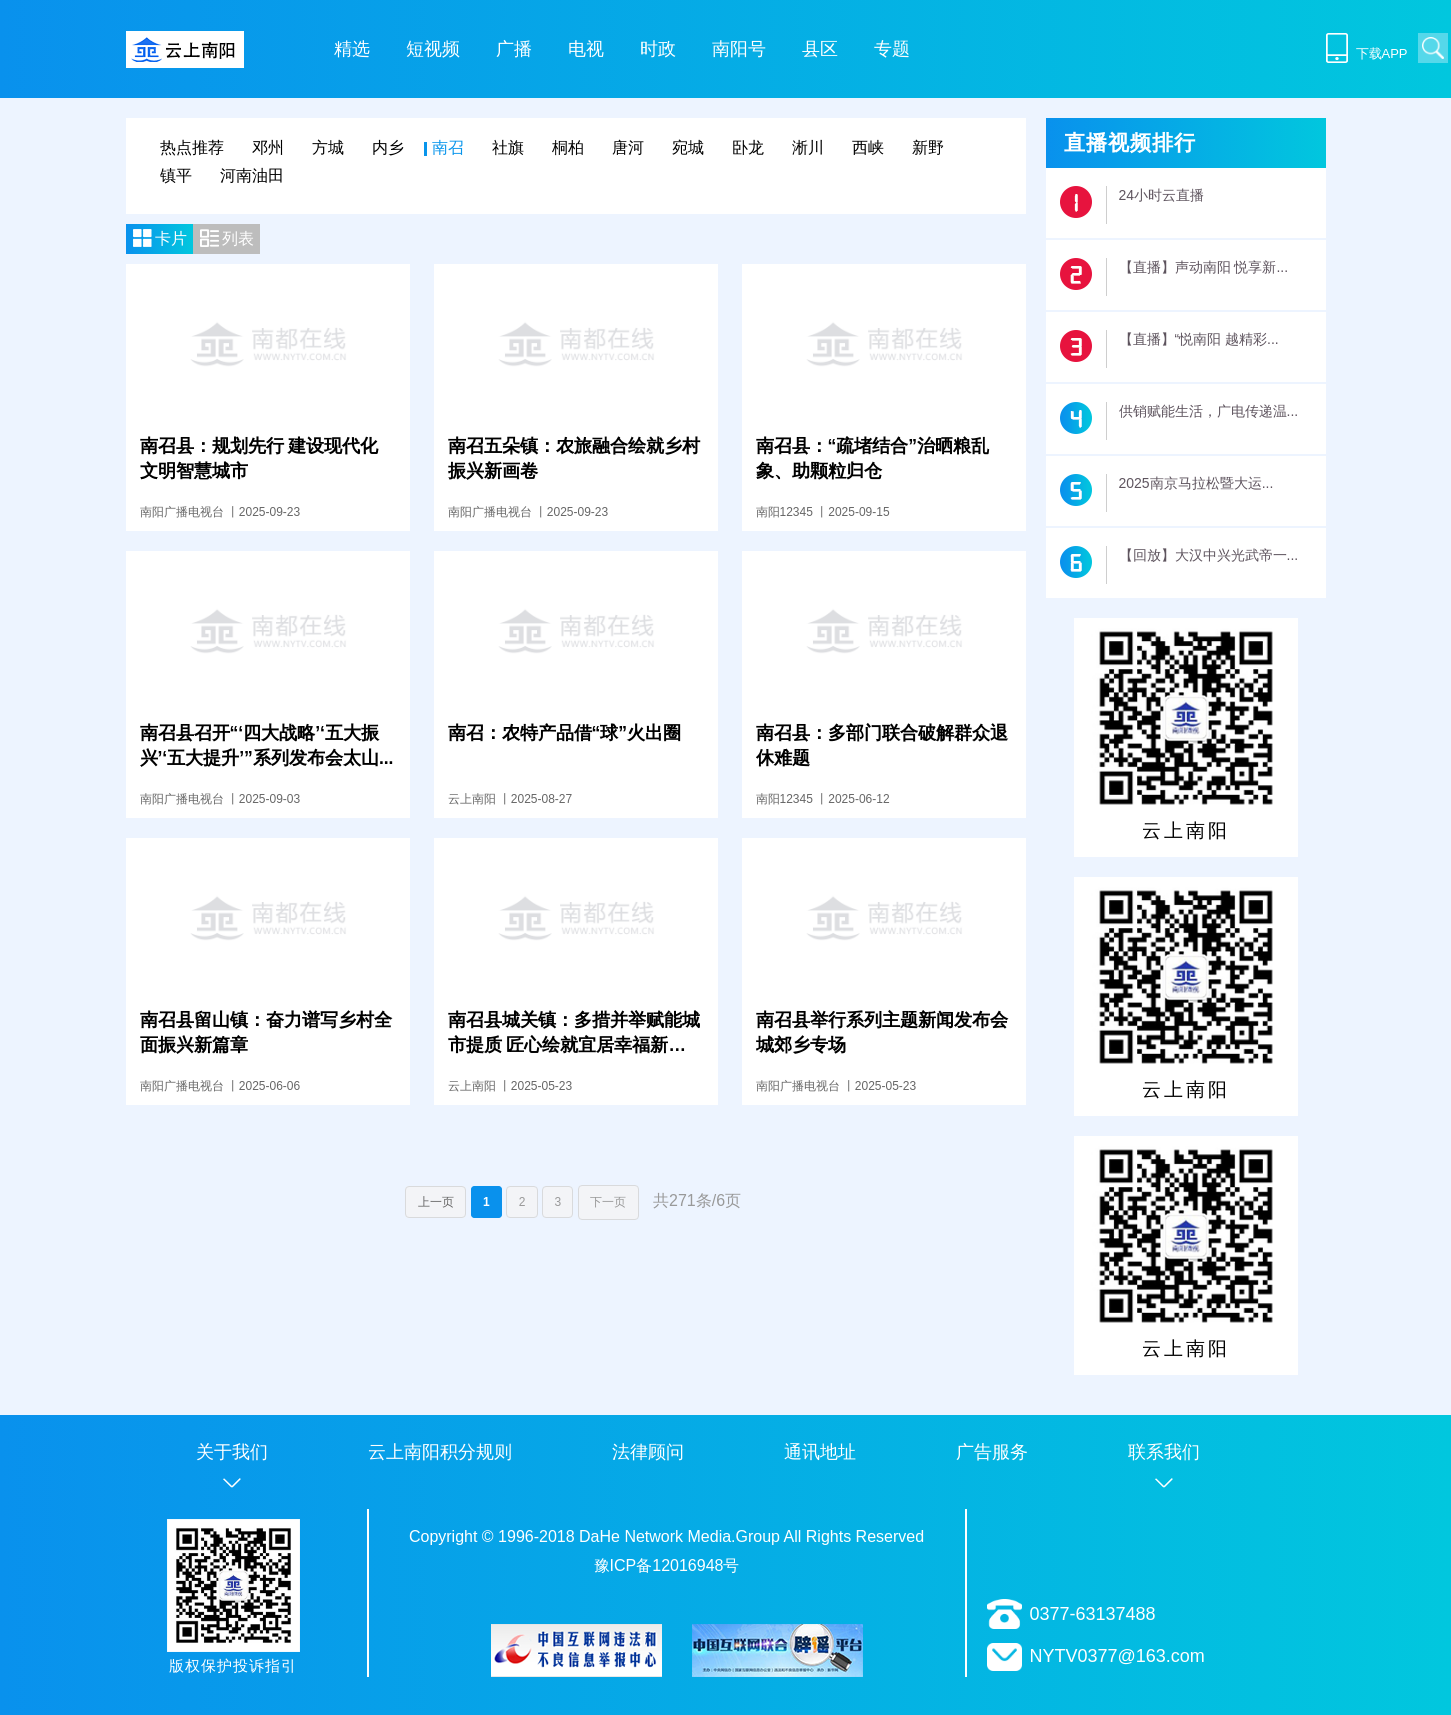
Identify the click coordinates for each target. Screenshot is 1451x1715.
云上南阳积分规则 (440, 1452)
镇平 (176, 175)
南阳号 (739, 49)
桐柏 (568, 147)
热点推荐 (192, 147)
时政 (658, 49)
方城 (328, 147)
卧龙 (748, 147)
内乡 (388, 147)
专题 (892, 49)
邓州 (268, 147)
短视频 (433, 49)
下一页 (608, 1202)
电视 (586, 49)
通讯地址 (820, 1452)
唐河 (628, 147)
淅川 (808, 147)
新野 (928, 147)
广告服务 (992, 1452)
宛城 (688, 147)
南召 (448, 147)
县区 (820, 49)
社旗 (508, 147)
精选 (352, 49)
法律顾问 (648, 1452)
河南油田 (252, 175)
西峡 (868, 147)
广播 (514, 49)
